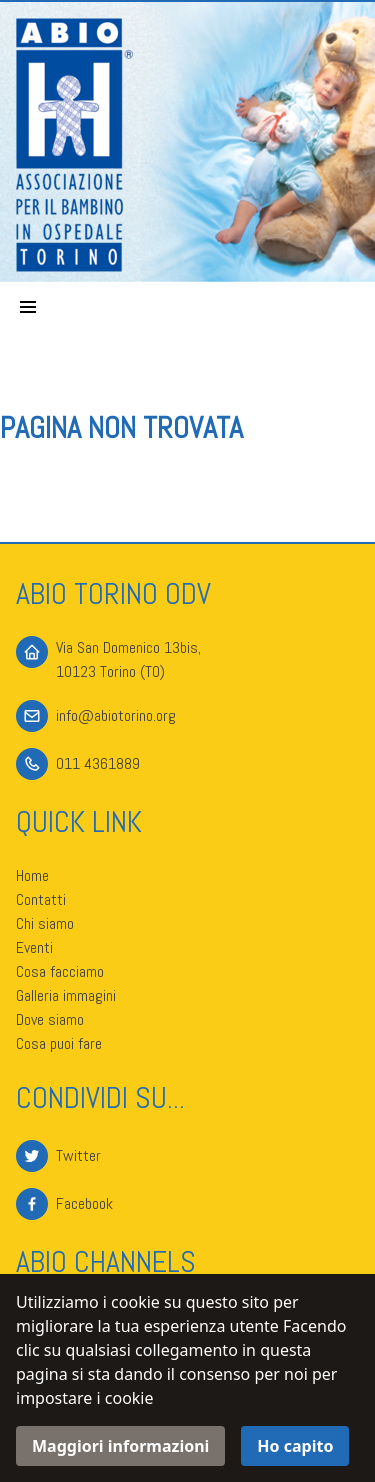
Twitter (78, 1155)
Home (32, 875)
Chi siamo (45, 923)
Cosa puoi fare (59, 1043)
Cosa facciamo (60, 971)
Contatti (41, 899)
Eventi (34, 947)
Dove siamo (50, 1019)
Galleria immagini (66, 995)
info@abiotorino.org (116, 715)
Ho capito (295, 1446)
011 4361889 (98, 763)
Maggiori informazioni (120, 1446)
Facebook (84, 1203)
